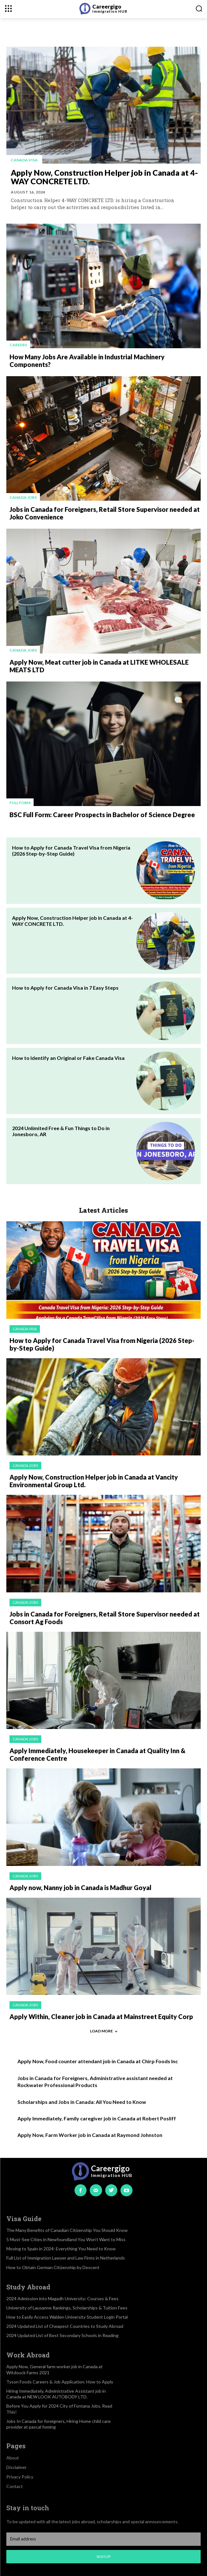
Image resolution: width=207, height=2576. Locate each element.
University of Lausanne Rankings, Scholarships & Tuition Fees (66, 2307)
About (12, 2457)
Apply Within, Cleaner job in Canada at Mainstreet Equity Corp (101, 2016)
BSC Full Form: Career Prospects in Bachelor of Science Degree (102, 814)
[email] (103, 2539)
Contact (14, 2486)
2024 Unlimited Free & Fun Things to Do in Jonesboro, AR (61, 1131)
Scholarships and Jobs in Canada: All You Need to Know (81, 2102)
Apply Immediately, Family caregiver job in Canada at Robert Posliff (96, 2118)
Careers (18, 344)
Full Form (20, 802)
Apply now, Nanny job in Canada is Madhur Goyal (81, 1887)
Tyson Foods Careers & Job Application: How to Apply (59, 2381)
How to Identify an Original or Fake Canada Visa (68, 1058)
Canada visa (24, 160)
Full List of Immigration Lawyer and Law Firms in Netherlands (65, 2258)
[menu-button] (8, 8)
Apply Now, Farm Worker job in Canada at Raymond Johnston (89, 2135)
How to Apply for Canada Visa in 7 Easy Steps (65, 988)
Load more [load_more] (103, 2031)
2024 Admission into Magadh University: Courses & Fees (62, 2298)
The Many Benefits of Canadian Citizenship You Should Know (67, 2230)
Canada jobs (23, 497)
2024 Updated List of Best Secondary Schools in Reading (62, 2335)
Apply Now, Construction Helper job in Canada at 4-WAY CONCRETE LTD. (104, 177)
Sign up (103, 2556)
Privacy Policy (19, 2476)
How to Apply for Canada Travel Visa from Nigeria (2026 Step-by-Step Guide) (71, 850)
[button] (199, 8)
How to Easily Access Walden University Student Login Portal (67, 2317)
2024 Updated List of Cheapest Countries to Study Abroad (64, 2326)
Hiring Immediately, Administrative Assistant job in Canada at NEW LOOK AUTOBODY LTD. (56, 2393)
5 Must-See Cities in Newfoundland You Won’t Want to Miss (66, 2239)
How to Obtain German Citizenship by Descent (53, 2267)
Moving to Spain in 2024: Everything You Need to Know (61, 2248)
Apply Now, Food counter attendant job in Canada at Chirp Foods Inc (97, 2061)
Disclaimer (16, 2467)
